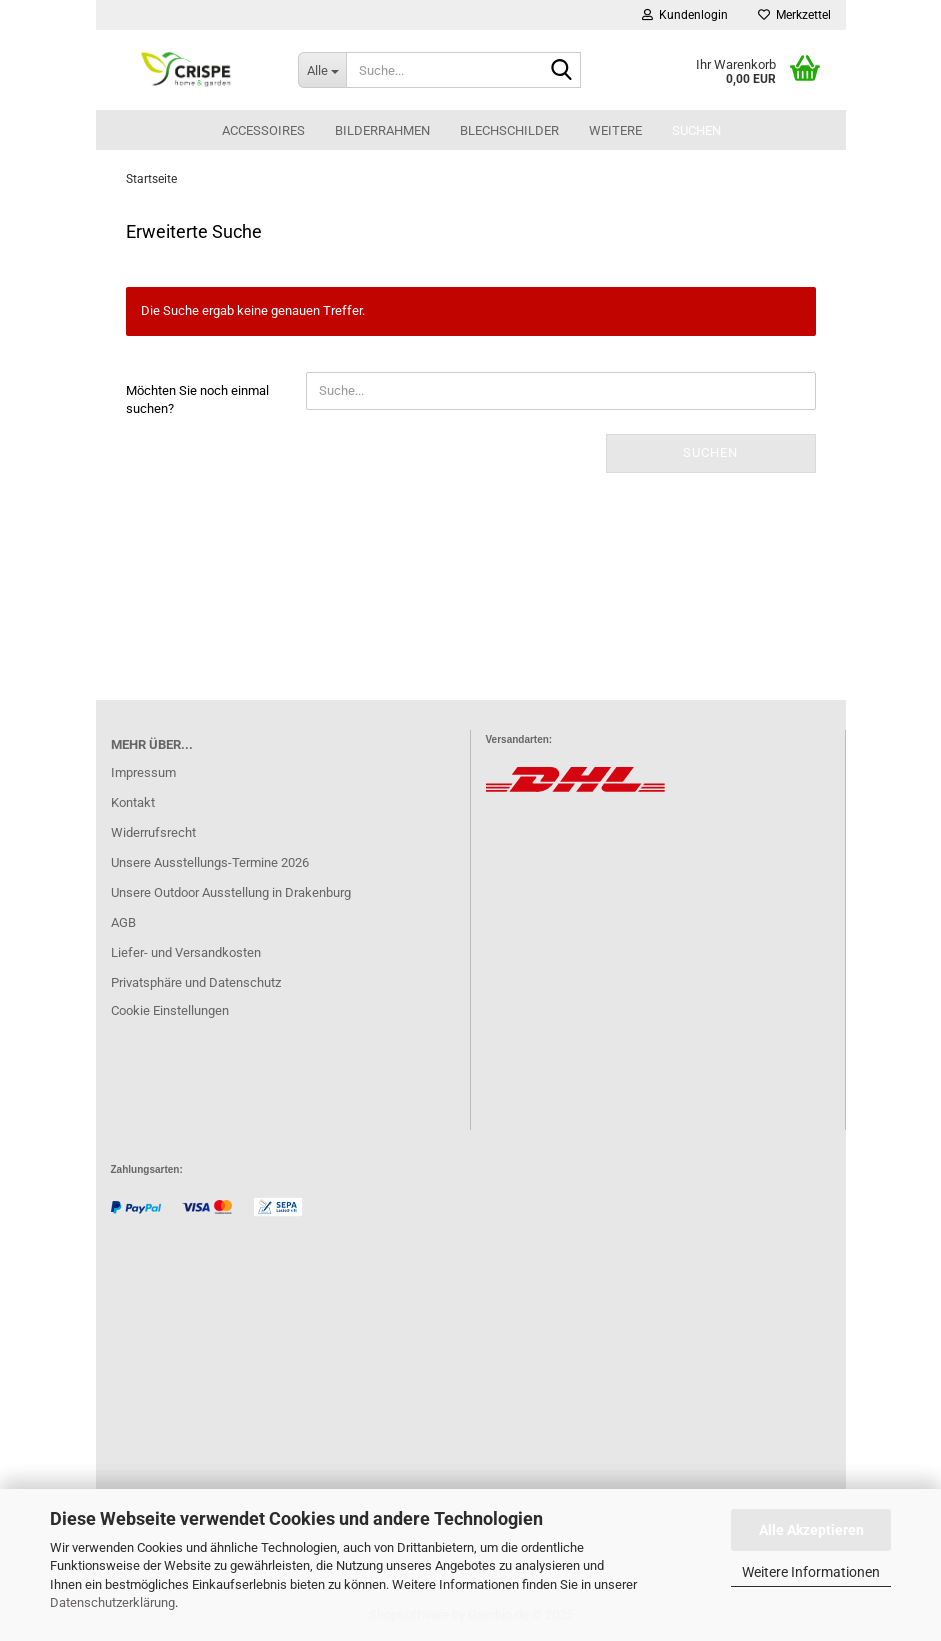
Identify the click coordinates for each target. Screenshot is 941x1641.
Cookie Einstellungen (170, 1010)
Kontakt (133, 802)
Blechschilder (509, 130)
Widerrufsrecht (153, 832)
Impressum (143, 772)
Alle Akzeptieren (811, 1530)
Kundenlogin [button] (685, 15)
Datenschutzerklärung (112, 1602)
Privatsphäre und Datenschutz (196, 982)
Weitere (615, 130)
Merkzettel (794, 15)
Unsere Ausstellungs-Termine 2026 (210, 862)
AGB (123, 922)
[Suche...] (322, 70)
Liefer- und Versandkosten (186, 952)
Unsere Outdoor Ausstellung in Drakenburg (231, 892)
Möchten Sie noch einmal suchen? (197, 400)
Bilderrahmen (382, 130)
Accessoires (263, 130)
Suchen (696, 130)
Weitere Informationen (811, 1572)
